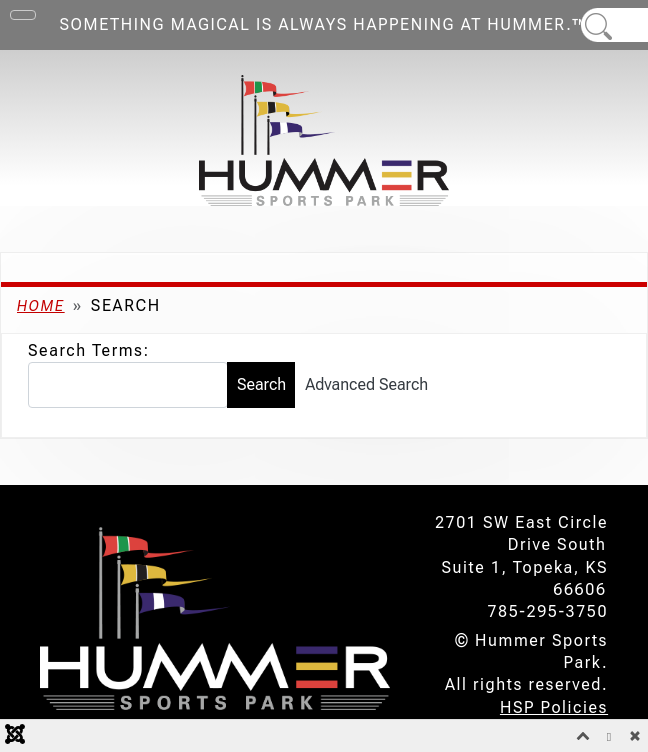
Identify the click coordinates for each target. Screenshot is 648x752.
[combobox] (128, 384)
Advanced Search (366, 384)
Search (261, 384)
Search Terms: (89, 350)
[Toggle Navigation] (23, 15)
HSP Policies (554, 707)
